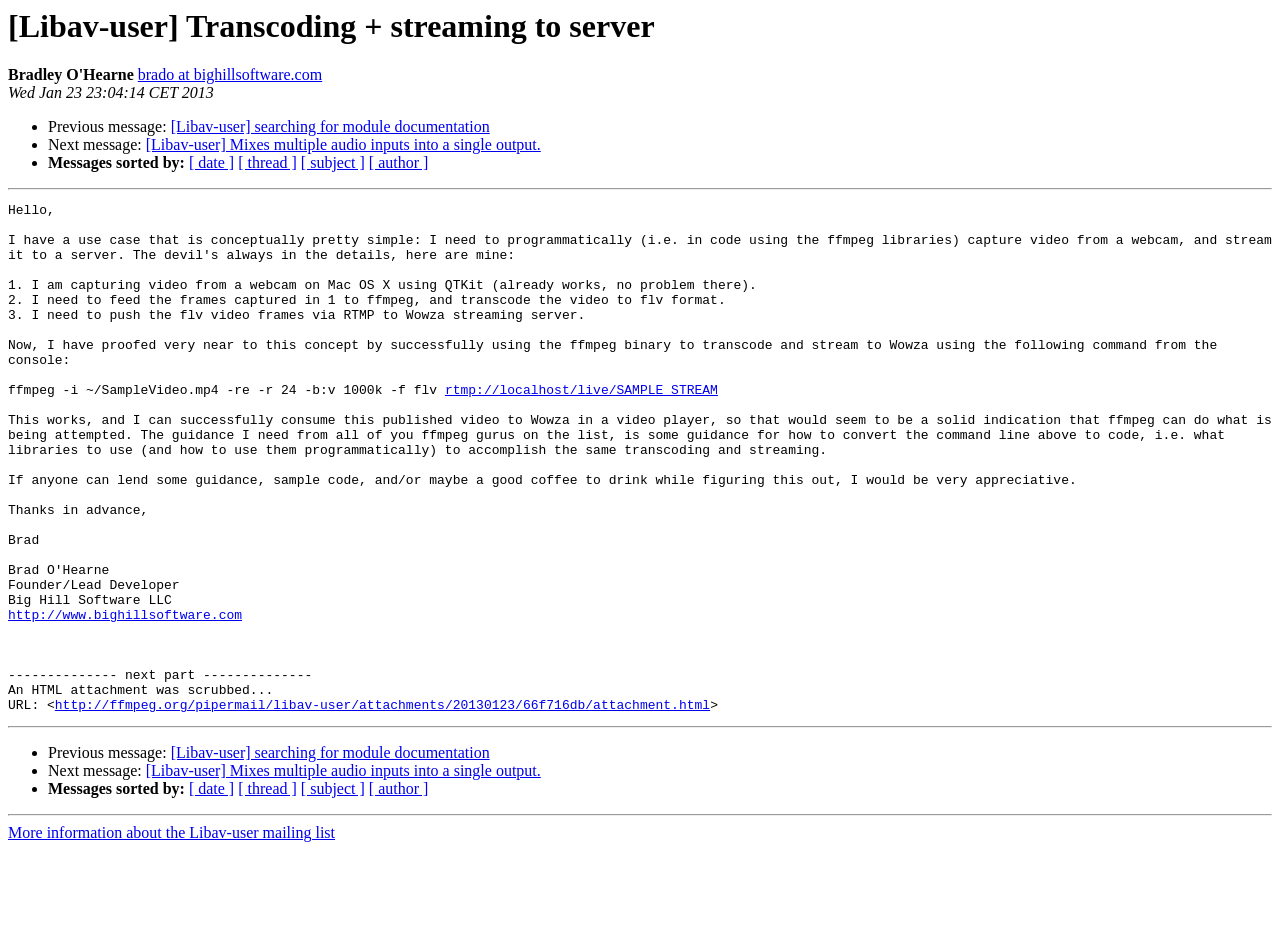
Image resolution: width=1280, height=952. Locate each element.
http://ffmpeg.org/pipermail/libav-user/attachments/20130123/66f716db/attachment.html (382, 806)
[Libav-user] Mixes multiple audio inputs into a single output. (343, 144)
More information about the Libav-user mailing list (171, 934)
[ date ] (211, 162)
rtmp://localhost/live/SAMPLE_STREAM (581, 428)
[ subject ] (333, 162)
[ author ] (399, 162)
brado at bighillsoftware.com (230, 74)
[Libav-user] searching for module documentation (330, 126)
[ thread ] (267, 162)
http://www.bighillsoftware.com (125, 698)
